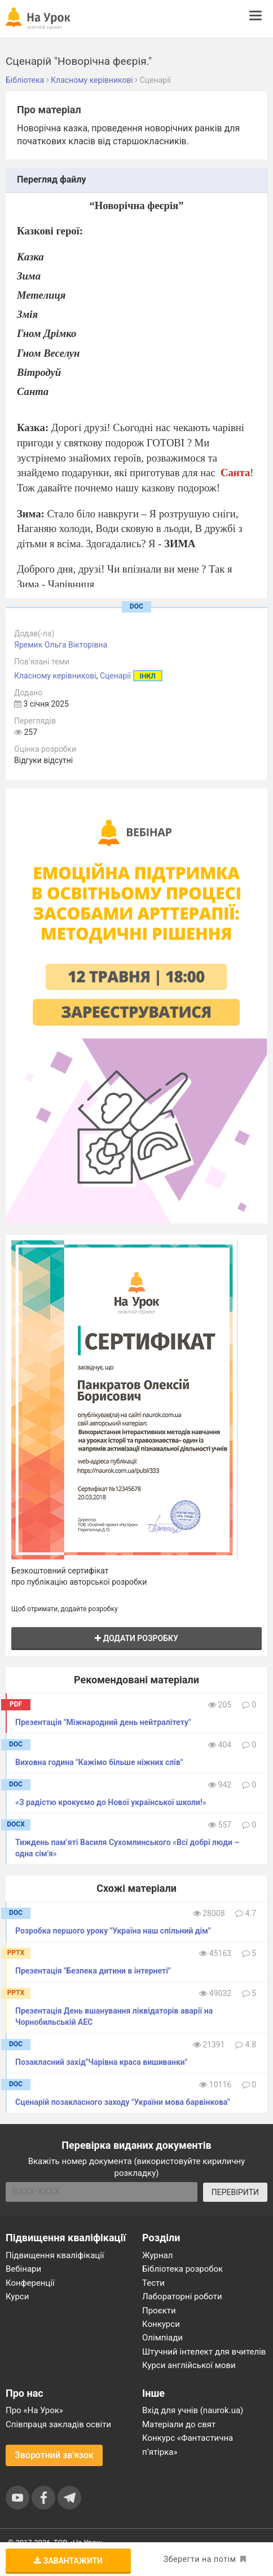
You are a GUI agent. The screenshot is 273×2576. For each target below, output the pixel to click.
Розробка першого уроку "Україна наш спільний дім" (112, 1930)
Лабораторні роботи (182, 2296)
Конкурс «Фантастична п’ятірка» (187, 2445)
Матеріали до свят (178, 2424)
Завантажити (68, 2560)
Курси (17, 2296)
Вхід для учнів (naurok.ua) (192, 2410)
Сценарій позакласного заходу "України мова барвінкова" (122, 2102)
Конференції (30, 2283)
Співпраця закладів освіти (58, 2424)
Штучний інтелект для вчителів (204, 2352)
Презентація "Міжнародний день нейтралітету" (103, 1722)
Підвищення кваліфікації (55, 2255)
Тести (153, 2283)
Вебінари (23, 2269)
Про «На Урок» (34, 2410)
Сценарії (115, 675)
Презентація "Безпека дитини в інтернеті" (92, 1970)
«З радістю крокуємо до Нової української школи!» (110, 1802)
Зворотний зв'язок (54, 2455)
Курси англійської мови (189, 2365)
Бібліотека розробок (182, 2269)
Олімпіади (162, 2338)
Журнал (157, 2255)
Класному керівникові (55, 675)
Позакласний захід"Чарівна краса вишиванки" (101, 2062)
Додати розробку (136, 1638)
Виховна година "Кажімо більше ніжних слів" (99, 1762)
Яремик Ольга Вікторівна (60, 644)
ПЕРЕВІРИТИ (235, 2192)
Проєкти (159, 2310)
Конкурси (161, 2324)
